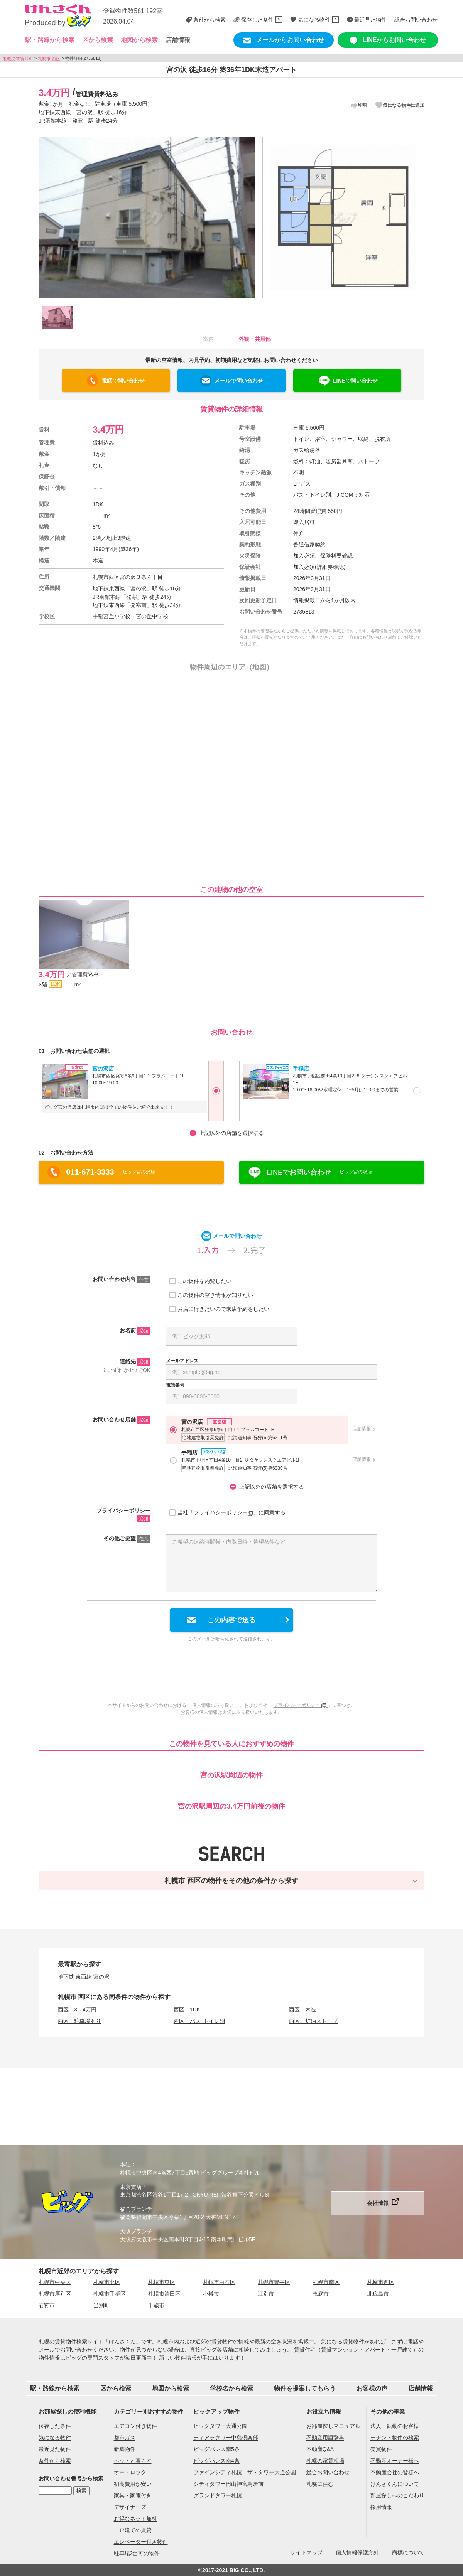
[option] (147, 217)
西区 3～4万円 (77, 2009)
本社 (125, 2164)
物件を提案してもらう (305, 2388)
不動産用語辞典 (325, 2438)
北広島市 (378, 2294)
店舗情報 (178, 40)
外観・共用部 (254, 339)
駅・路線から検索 (54, 2388)
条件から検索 (55, 2461)
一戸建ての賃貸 (133, 2530)
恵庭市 (321, 2294)
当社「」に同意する (231, 1512)
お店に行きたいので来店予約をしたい (223, 1309)
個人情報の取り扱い (213, 1705)
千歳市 (156, 2305)
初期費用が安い (133, 2484)
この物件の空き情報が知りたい (215, 1295)
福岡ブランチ (136, 2209)
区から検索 (115, 2388)
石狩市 (47, 2305)
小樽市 (211, 2294)
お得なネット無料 (135, 2519)
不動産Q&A (320, 2449)
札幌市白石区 (219, 2282)
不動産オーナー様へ (394, 2461)
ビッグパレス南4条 (216, 2461)
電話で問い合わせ (123, 381)
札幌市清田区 (164, 2294)
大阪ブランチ (136, 2231)
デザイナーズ (130, 2507)
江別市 (266, 2294)
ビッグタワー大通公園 (220, 2426)
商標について (408, 2552)
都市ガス (124, 2438)
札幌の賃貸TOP (18, 58)
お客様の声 (372, 2388)
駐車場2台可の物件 (137, 2554)
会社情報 (378, 2203)
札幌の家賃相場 (325, 2461)
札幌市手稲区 (109, 2294)
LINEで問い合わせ (355, 381)
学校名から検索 (231, 2388)
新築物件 (124, 2449)
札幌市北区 (106, 2282)
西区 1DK (187, 2009)
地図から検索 (139, 40)
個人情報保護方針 (357, 2552)
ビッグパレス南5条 (216, 2449)
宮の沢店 (103, 1068)
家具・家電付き (133, 2496)
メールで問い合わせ (239, 381)
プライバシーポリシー (223, 1512)
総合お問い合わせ (328, 2473)
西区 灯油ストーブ (313, 2021)
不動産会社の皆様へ (394, 2473)
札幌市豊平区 (274, 2282)
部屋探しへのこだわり (397, 2496)
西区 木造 (302, 2009)
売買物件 (381, 2449)
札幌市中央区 (55, 2282)
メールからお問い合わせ (283, 40)
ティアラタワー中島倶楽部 (225, 2438)
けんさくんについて (394, 2484)
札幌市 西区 (49, 58)
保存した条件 (55, 2426)
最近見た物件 (55, 2449)
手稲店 (301, 1068)
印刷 (358, 105)
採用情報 (381, 2507)
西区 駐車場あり (79, 2021)
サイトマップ (306, 2552)
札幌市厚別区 (55, 2294)
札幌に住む (319, 2484)
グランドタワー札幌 (217, 2496)
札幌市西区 (380, 2282)
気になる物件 (55, 2438)
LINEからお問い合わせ (388, 40)
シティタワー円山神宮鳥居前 (228, 2484)
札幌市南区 (326, 2282)
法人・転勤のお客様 (394, 2426)
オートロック (130, 2473)
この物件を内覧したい (204, 1281)
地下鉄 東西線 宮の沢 (84, 1977)
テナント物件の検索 (394, 2438)
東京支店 (131, 2186)
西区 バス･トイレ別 (199, 2021)
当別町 (101, 2305)
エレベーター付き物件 (141, 2542)
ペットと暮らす (133, 2461)
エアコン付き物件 (135, 2426)
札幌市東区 (161, 2282)
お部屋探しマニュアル (333, 2426)
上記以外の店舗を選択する (231, 1133)
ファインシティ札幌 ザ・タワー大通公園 (244, 2473)
